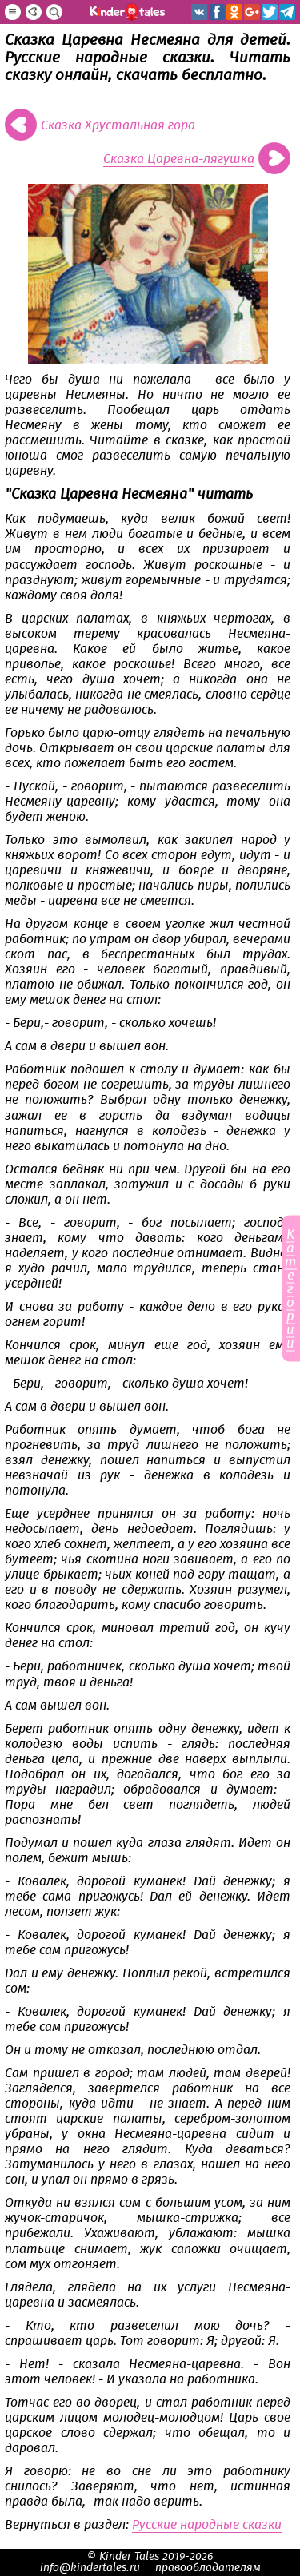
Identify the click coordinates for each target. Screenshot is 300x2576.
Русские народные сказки (207, 2524)
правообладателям (208, 2568)
